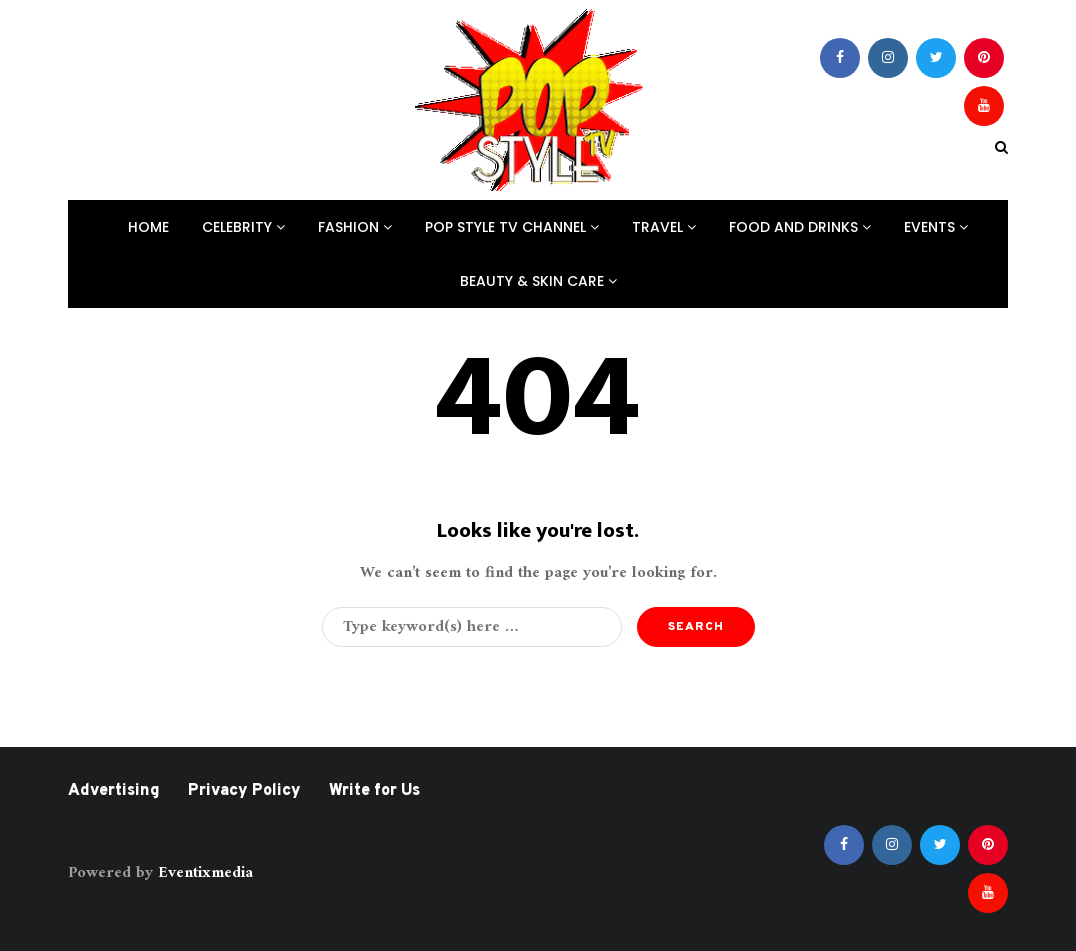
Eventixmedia (205, 873)
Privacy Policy (244, 791)
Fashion (355, 227)
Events (936, 227)
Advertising (114, 791)
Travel (664, 227)
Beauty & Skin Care (538, 281)
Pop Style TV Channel (512, 227)
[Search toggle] (1001, 148)
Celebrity (243, 227)
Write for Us (374, 791)
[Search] (472, 627)
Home (148, 227)
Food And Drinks (800, 227)
